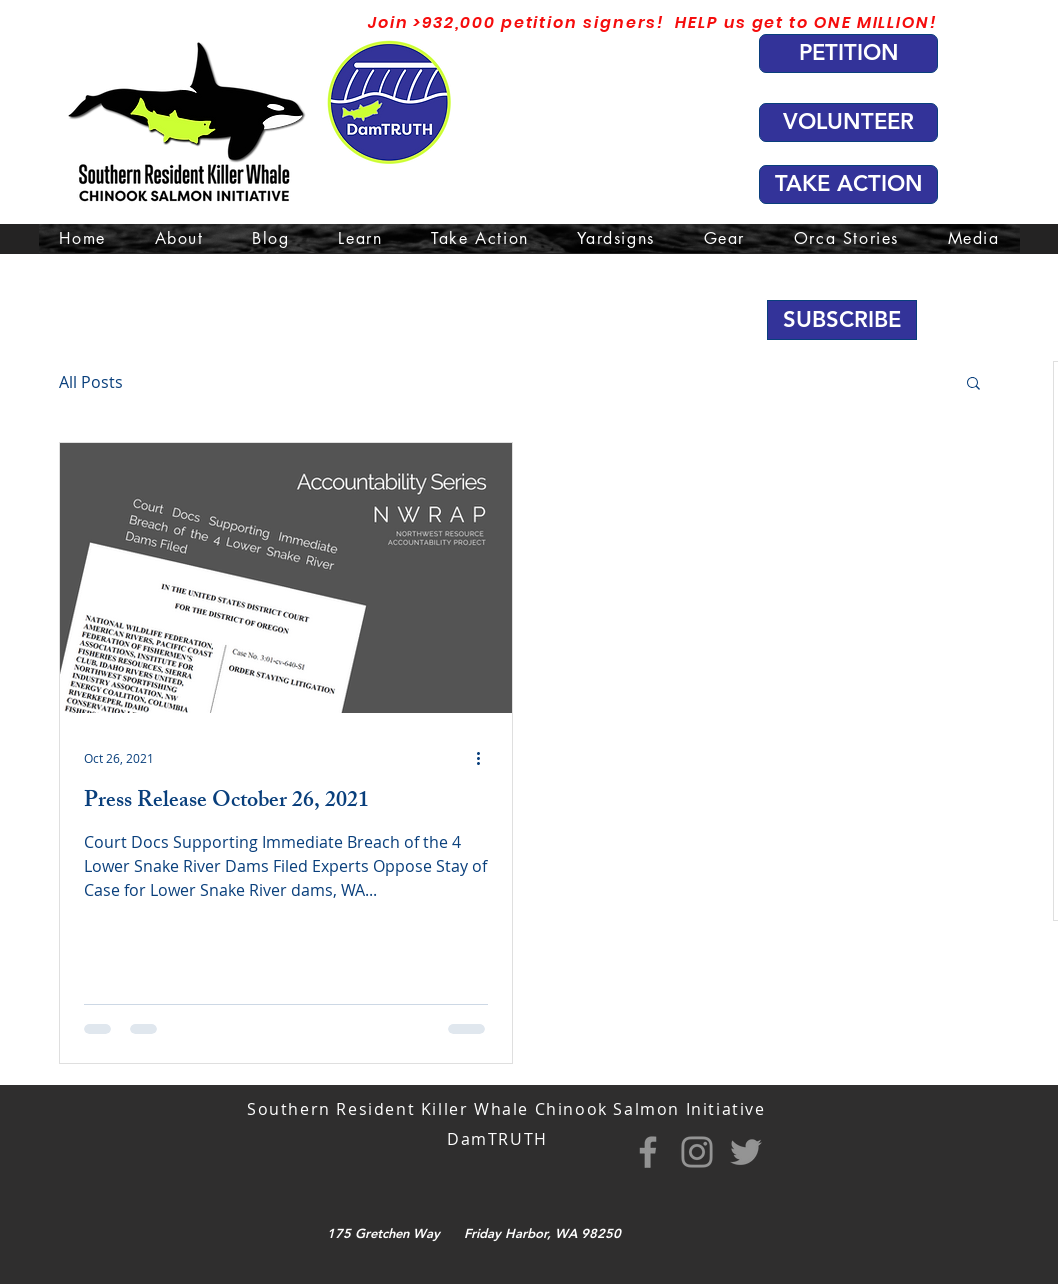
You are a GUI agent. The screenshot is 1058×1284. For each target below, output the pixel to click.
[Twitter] (746, 1152)
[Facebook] (648, 1152)
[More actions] (485, 758)
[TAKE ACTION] (848, 184)
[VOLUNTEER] (848, 122)
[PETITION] (848, 53)
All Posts (91, 382)
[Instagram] (697, 1152)
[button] (842, 320)
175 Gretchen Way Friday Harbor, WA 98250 (474, 1233)
